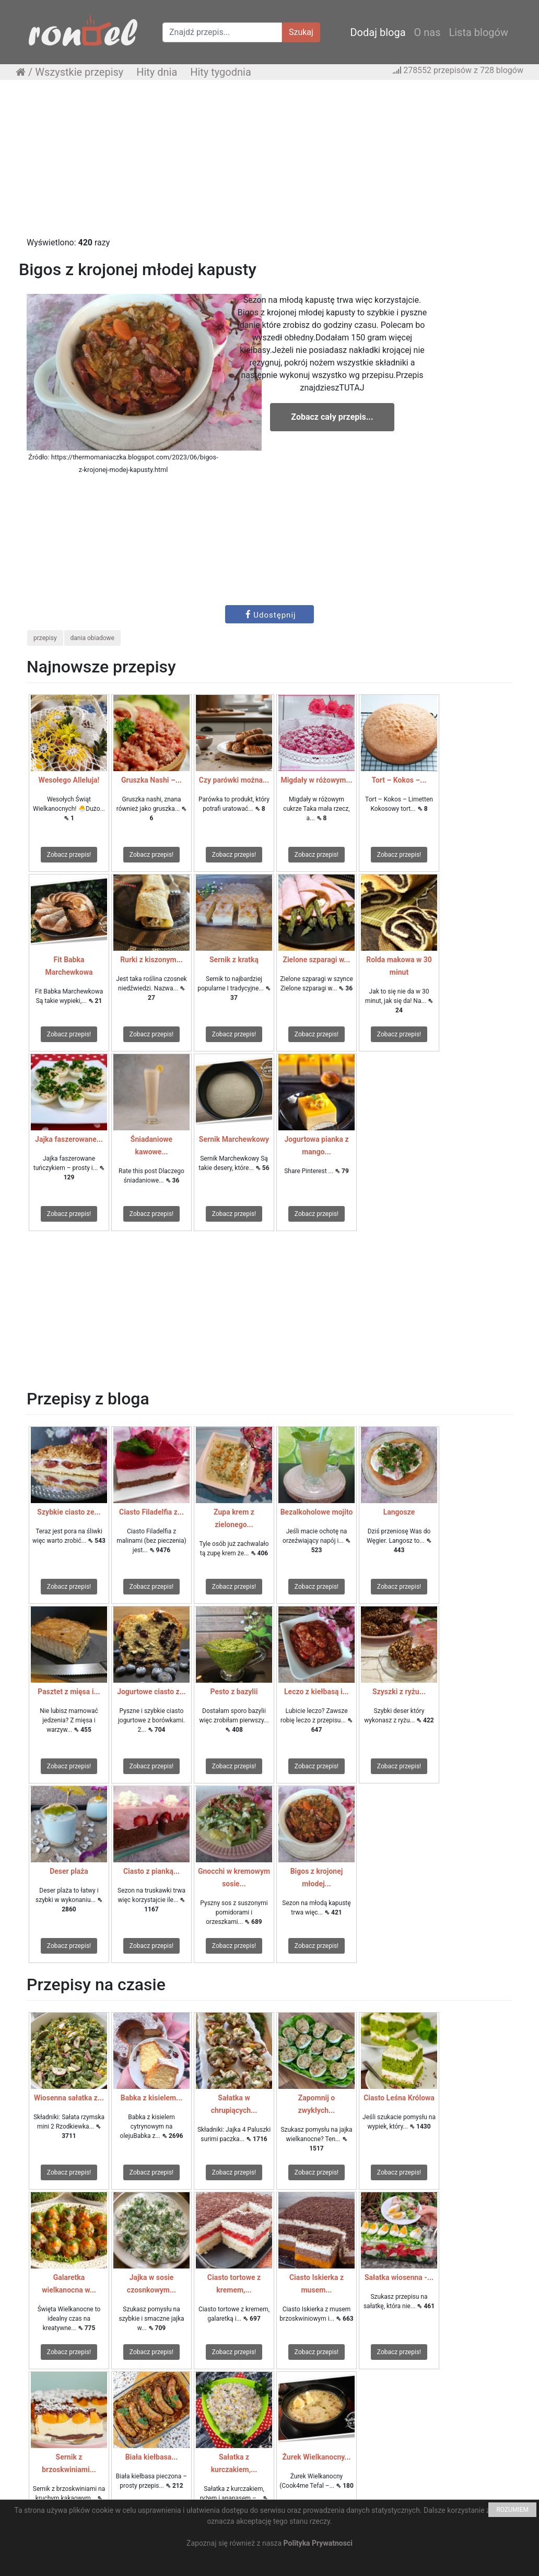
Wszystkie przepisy (79, 72)
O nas (427, 32)
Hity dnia (156, 72)
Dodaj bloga (377, 32)
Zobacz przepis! (69, 854)
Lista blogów (478, 32)
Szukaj (301, 32)
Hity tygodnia (220, 72)
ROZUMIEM (512, 2509)
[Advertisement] (269, 163)
